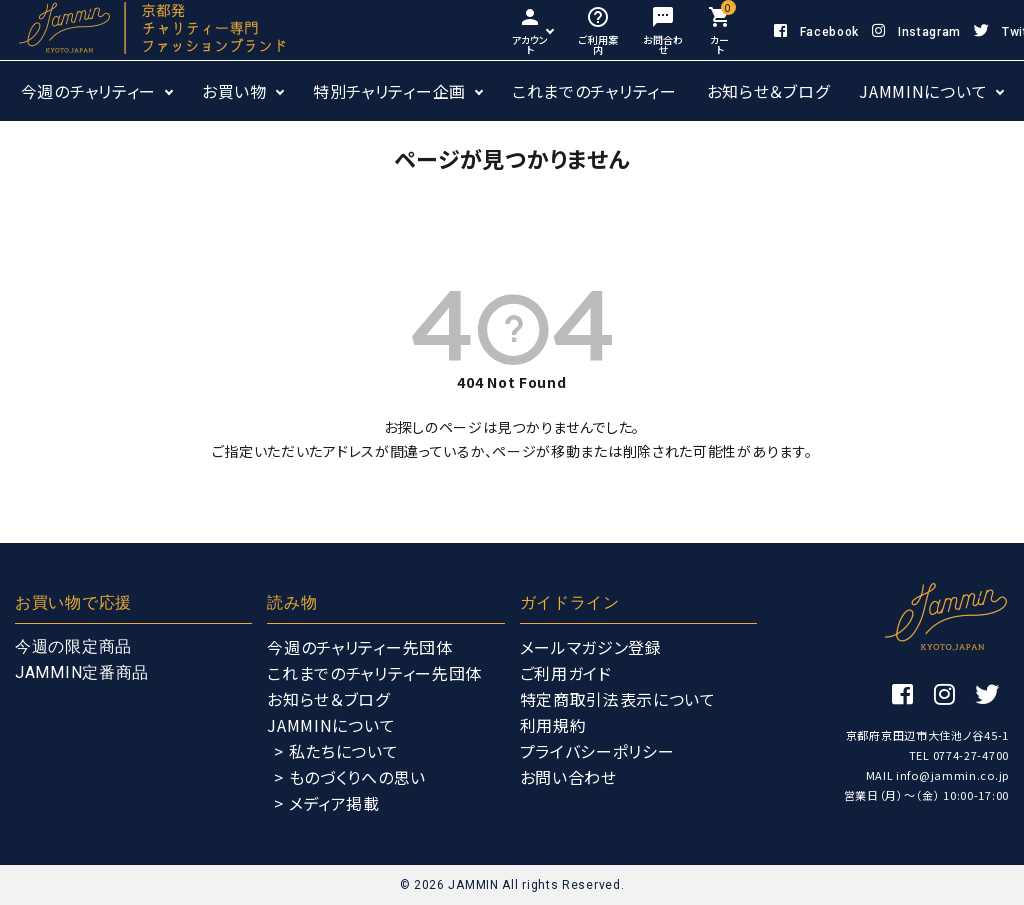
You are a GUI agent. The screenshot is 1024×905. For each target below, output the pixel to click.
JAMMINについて (923, 91)
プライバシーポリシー (597, 751)
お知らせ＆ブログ (768, 91)
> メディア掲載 (327, 803)
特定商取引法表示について (618, 699)
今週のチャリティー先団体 (359, 647)
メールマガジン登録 (591, 647)
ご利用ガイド (566, 673)
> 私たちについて (336, 751)
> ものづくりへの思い (350, 777)
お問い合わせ (568, 777)
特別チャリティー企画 (389, 91)
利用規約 (553, 725)
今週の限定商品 (73, 646)
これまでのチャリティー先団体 (374, 673)
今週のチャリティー (88, 91)
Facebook (816, 32)
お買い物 (234, 91)
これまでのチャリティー (594, 91)
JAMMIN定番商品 (82, 672)
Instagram (916, 32)
